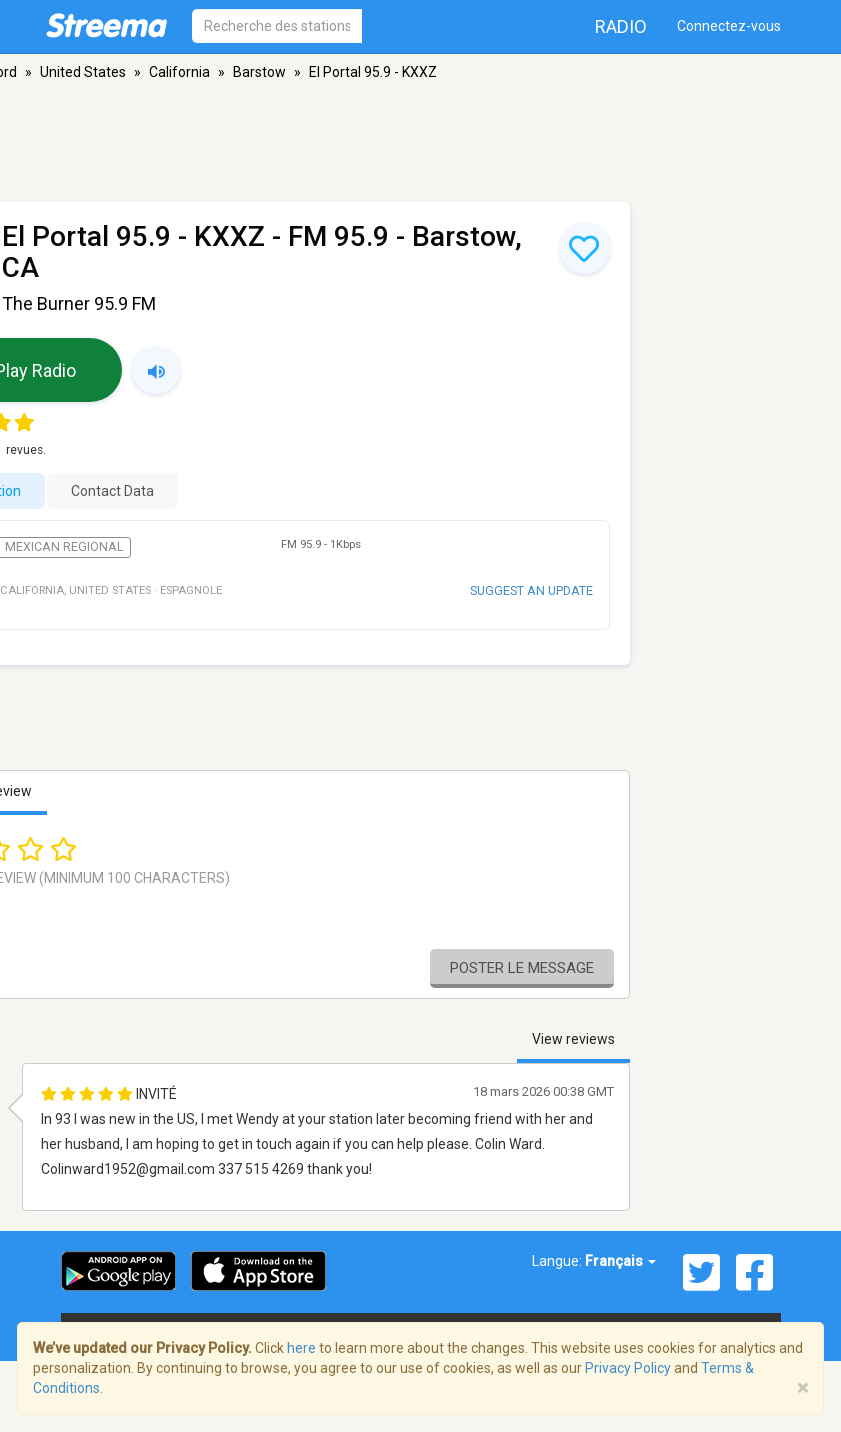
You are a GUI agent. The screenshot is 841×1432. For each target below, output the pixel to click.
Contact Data (112, 491)
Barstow (259, 72)
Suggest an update (531, 590)
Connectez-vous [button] (729, 26)
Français (620, 1261)
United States (83, 72)
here (301, 1348)
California (179, 72)
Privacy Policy (628, 1368)
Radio (621, 26)
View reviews (573, 1039)
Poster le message (522, 968)
